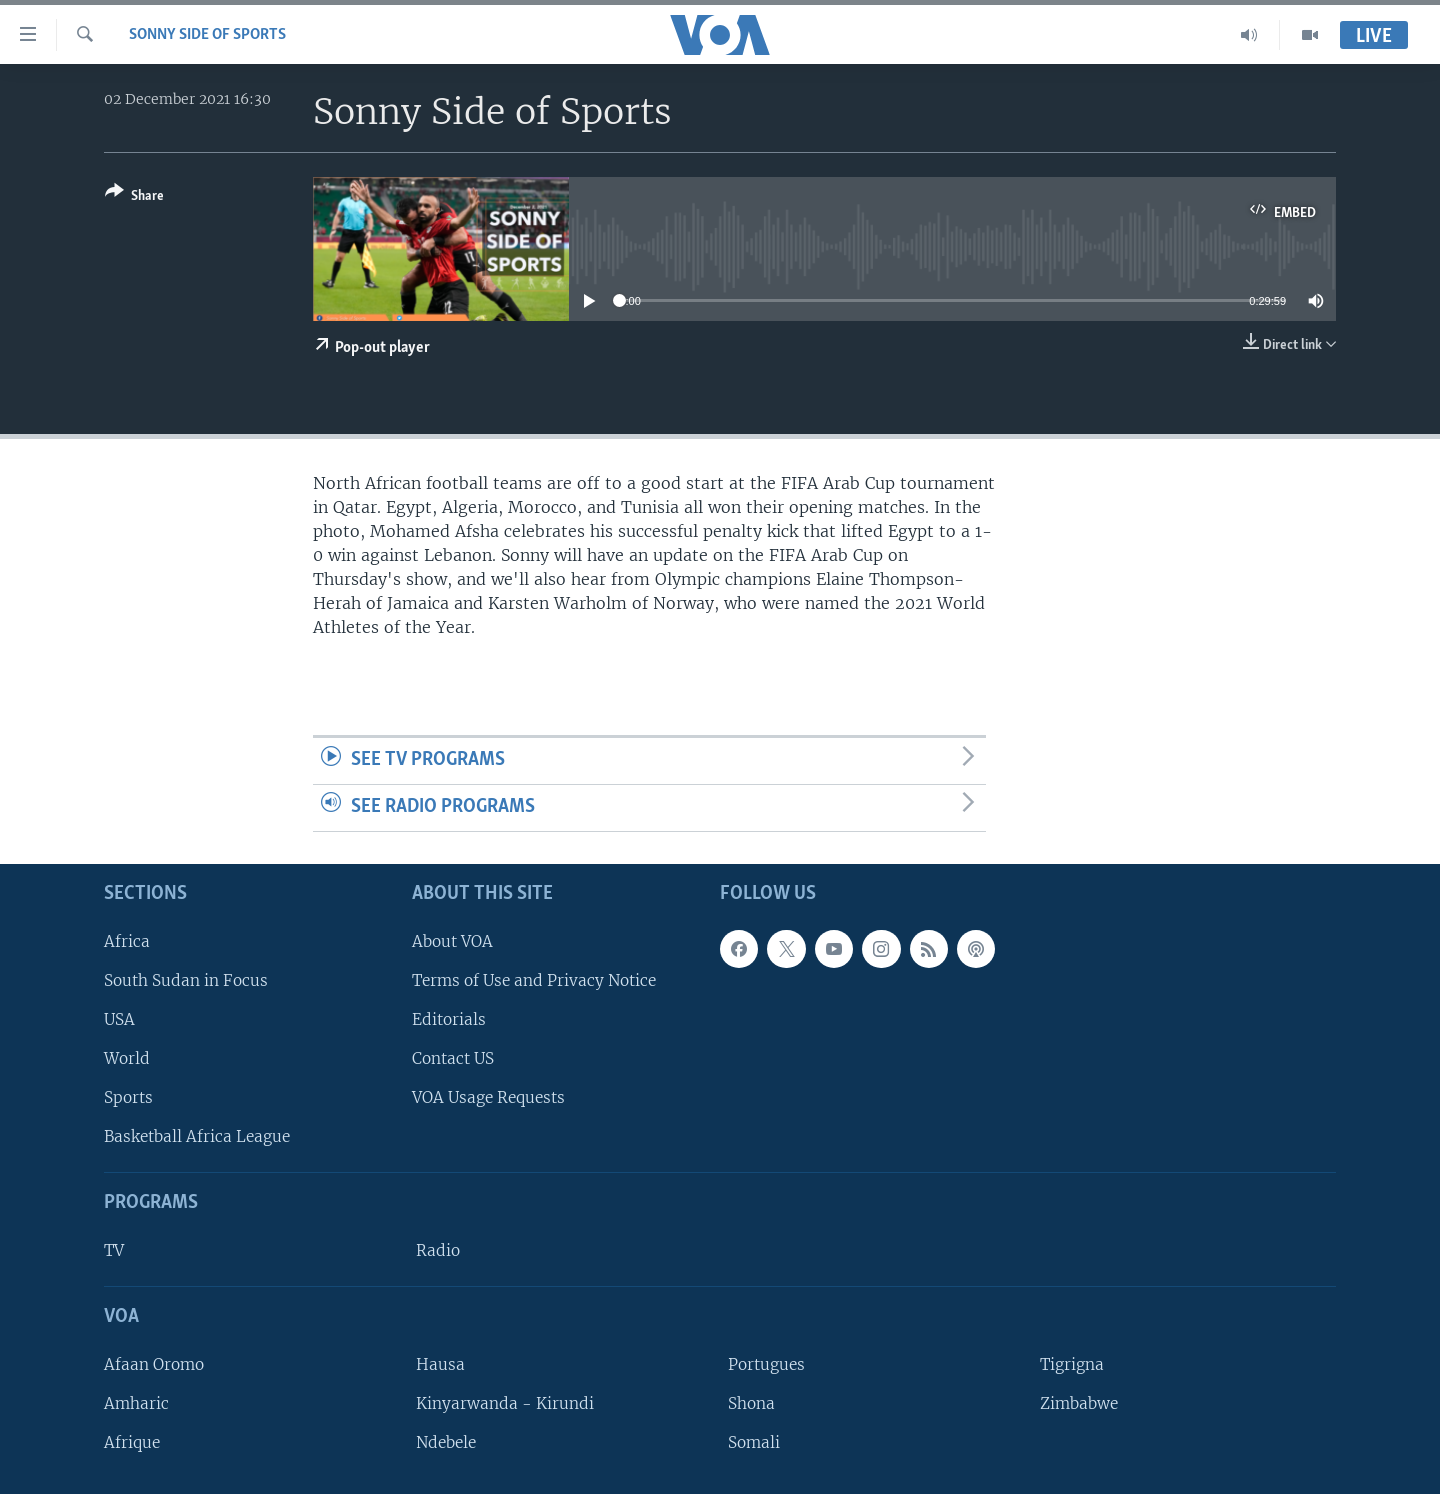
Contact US (453, 1058)
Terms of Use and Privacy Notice (534, 979)
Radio (438, 1250)
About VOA (452, 940)
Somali (754, 1442)
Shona (751, 1403)
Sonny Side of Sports (207, 35)
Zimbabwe (1079, 1403)
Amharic (136, 1403)
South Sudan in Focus (186, 979)
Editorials (449, 1019)
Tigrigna (1072, 1363)
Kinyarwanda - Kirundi (505, 1403)
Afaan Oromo (154, 1363)
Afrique (132, 1442)
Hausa (440, 1363)
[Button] (134, 197)
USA (119, 1019)
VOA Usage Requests (488, 1097)
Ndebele (446, 1442)
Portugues (766, 1363)
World (127, 1058)
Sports (128, 1097)
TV (114, 1250)
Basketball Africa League (197, 1136)
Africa (127, 940)
